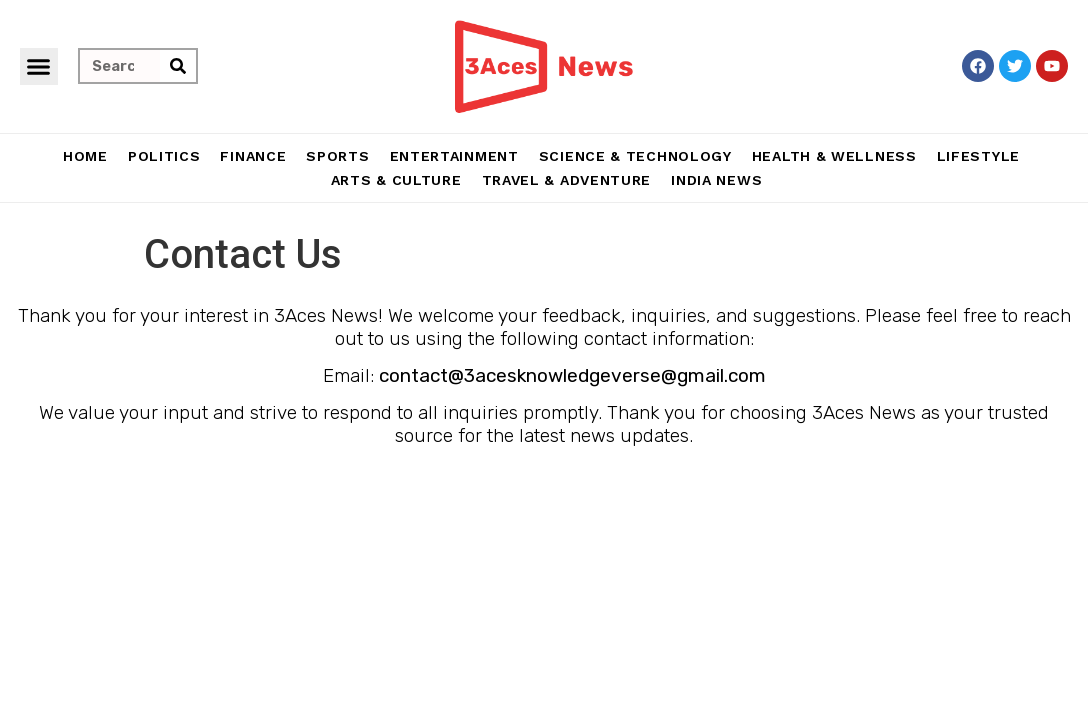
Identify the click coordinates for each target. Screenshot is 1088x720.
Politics (164, 156)
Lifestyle (978, 156)
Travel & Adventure (567, 180)
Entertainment (454, 156)
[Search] (178, 66)
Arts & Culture (396, 180)
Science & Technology (635, 156)
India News (716, 180)
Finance (253, 156)
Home (85, 156)
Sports (337, 156)
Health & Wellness (834, 156)
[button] (39, 67)
